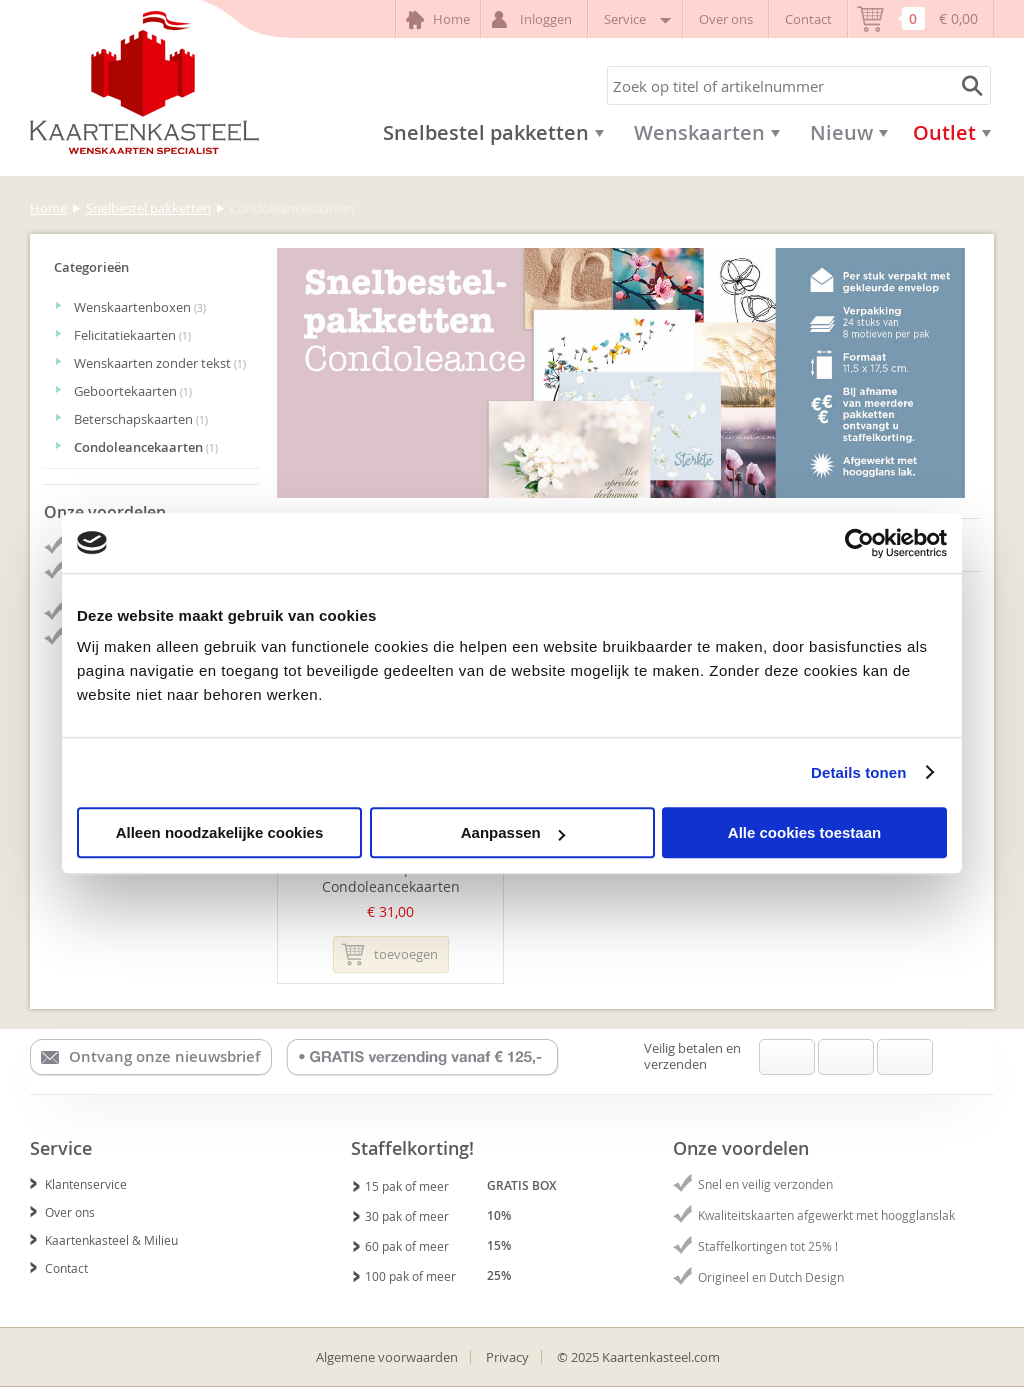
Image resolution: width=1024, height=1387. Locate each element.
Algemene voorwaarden (387, 1357)
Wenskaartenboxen (130, 307)
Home (438, 20)
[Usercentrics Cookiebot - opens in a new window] (859, 543)
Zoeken (969, 85)
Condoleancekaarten (136, 447)
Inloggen (534, 19)
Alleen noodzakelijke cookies (220, 832)
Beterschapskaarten (131, 419)
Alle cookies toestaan (804, 832)
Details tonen (858, 772)
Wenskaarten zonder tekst (150, 363)
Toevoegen (389, 954)
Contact (808, 19)
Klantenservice (78, 1184)
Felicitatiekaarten (123, 335)
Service (635, 19)
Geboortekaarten (123, 391)
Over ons (726, 19)
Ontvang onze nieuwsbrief (150, 1057)
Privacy (507, 1357)
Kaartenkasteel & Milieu (104, 1240)
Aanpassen (513, 832)
